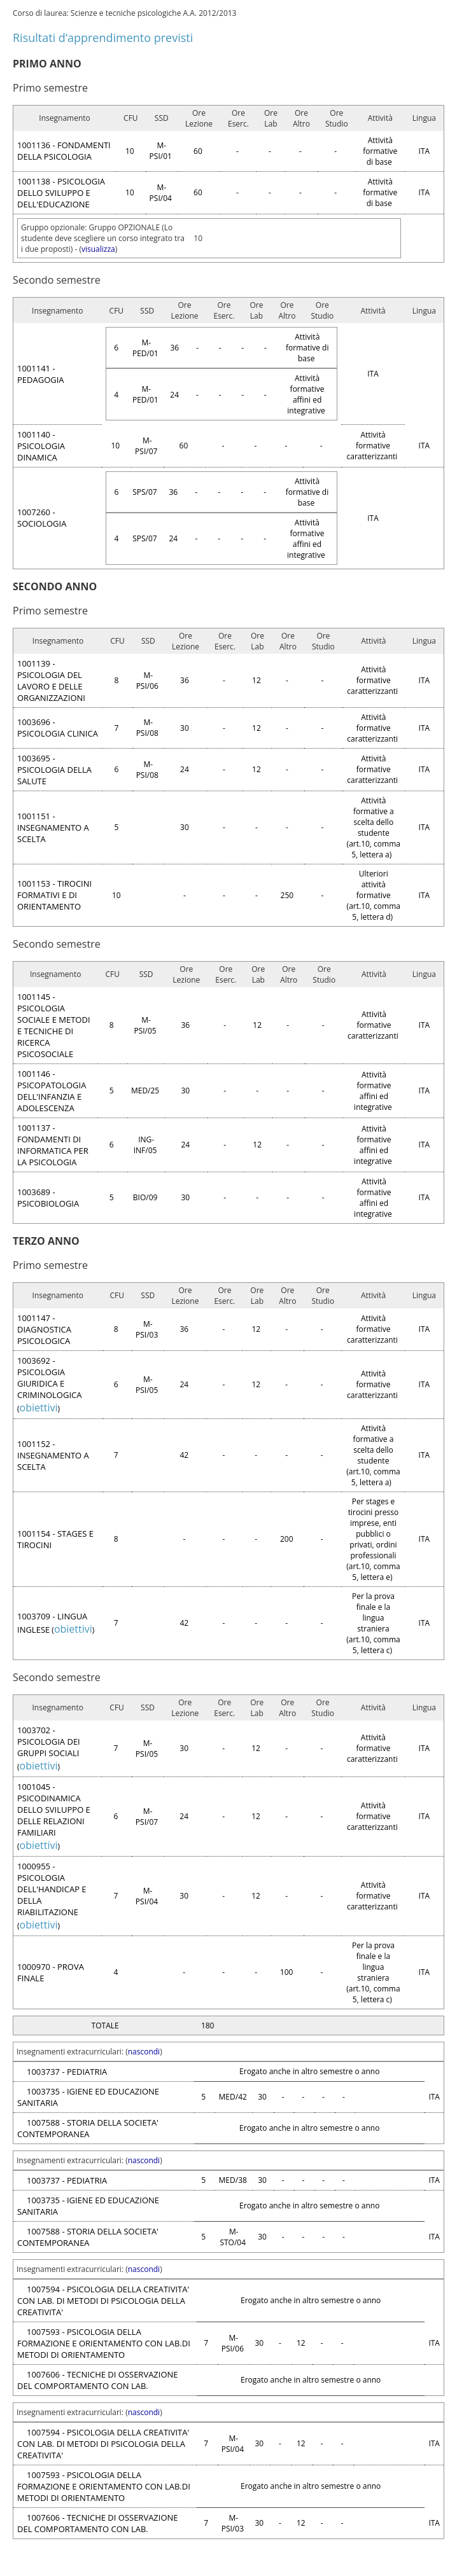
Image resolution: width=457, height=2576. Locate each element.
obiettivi (39, 1408)
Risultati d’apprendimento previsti (103, 37)
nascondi (144, 2051)
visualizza (98, 249)
